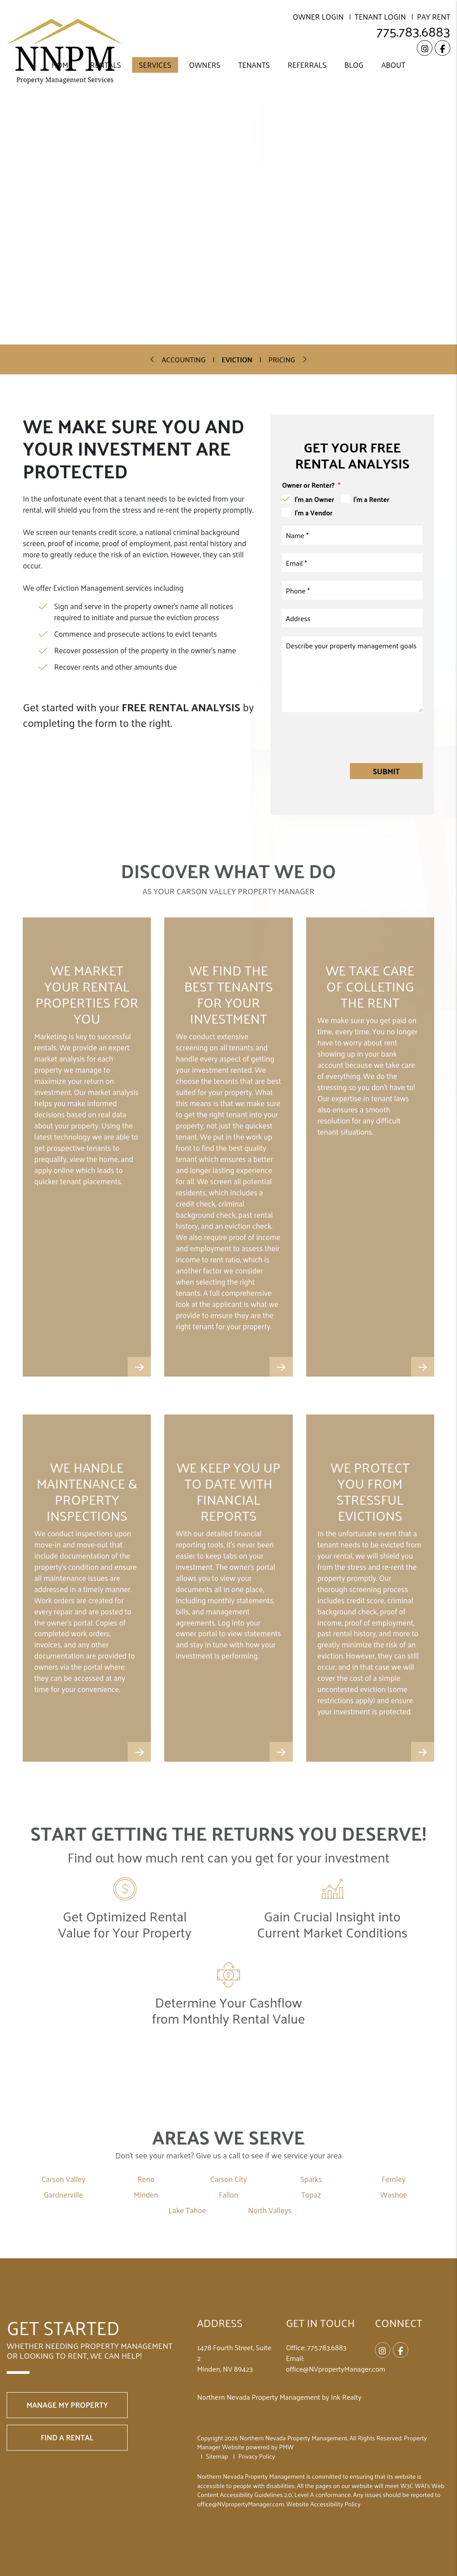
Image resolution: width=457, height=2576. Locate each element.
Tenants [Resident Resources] (254, 64)
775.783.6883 (413, 31)
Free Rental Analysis (122, 662)
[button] (424, 48)
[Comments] (352, 674)
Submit (386, 771)
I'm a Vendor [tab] (313, 513)
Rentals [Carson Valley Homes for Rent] (105, 64)
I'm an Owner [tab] (314, 499)
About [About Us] (393, 64)
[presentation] (355, 736)
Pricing (282, 359)
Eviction (237, 359)
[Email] (352, 562)
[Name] (352, 535)
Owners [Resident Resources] (204, 64)
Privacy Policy (256, 2456)
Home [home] (62, 64)
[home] (65, 50)
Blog (353, 64)
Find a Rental (67, 2437)
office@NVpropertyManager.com (336, 2368)
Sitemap (217, 2456)
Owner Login (318, 16)
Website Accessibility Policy (324, 2504)
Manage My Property (67, 2404)
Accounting (184, 359)
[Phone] (352, 590)
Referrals (307, 64)
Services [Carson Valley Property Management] (155, 64)
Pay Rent (433, 16)
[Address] (352, 618)
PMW (286, 2446)
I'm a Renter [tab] (371, 499)
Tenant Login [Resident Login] (380, 16)
